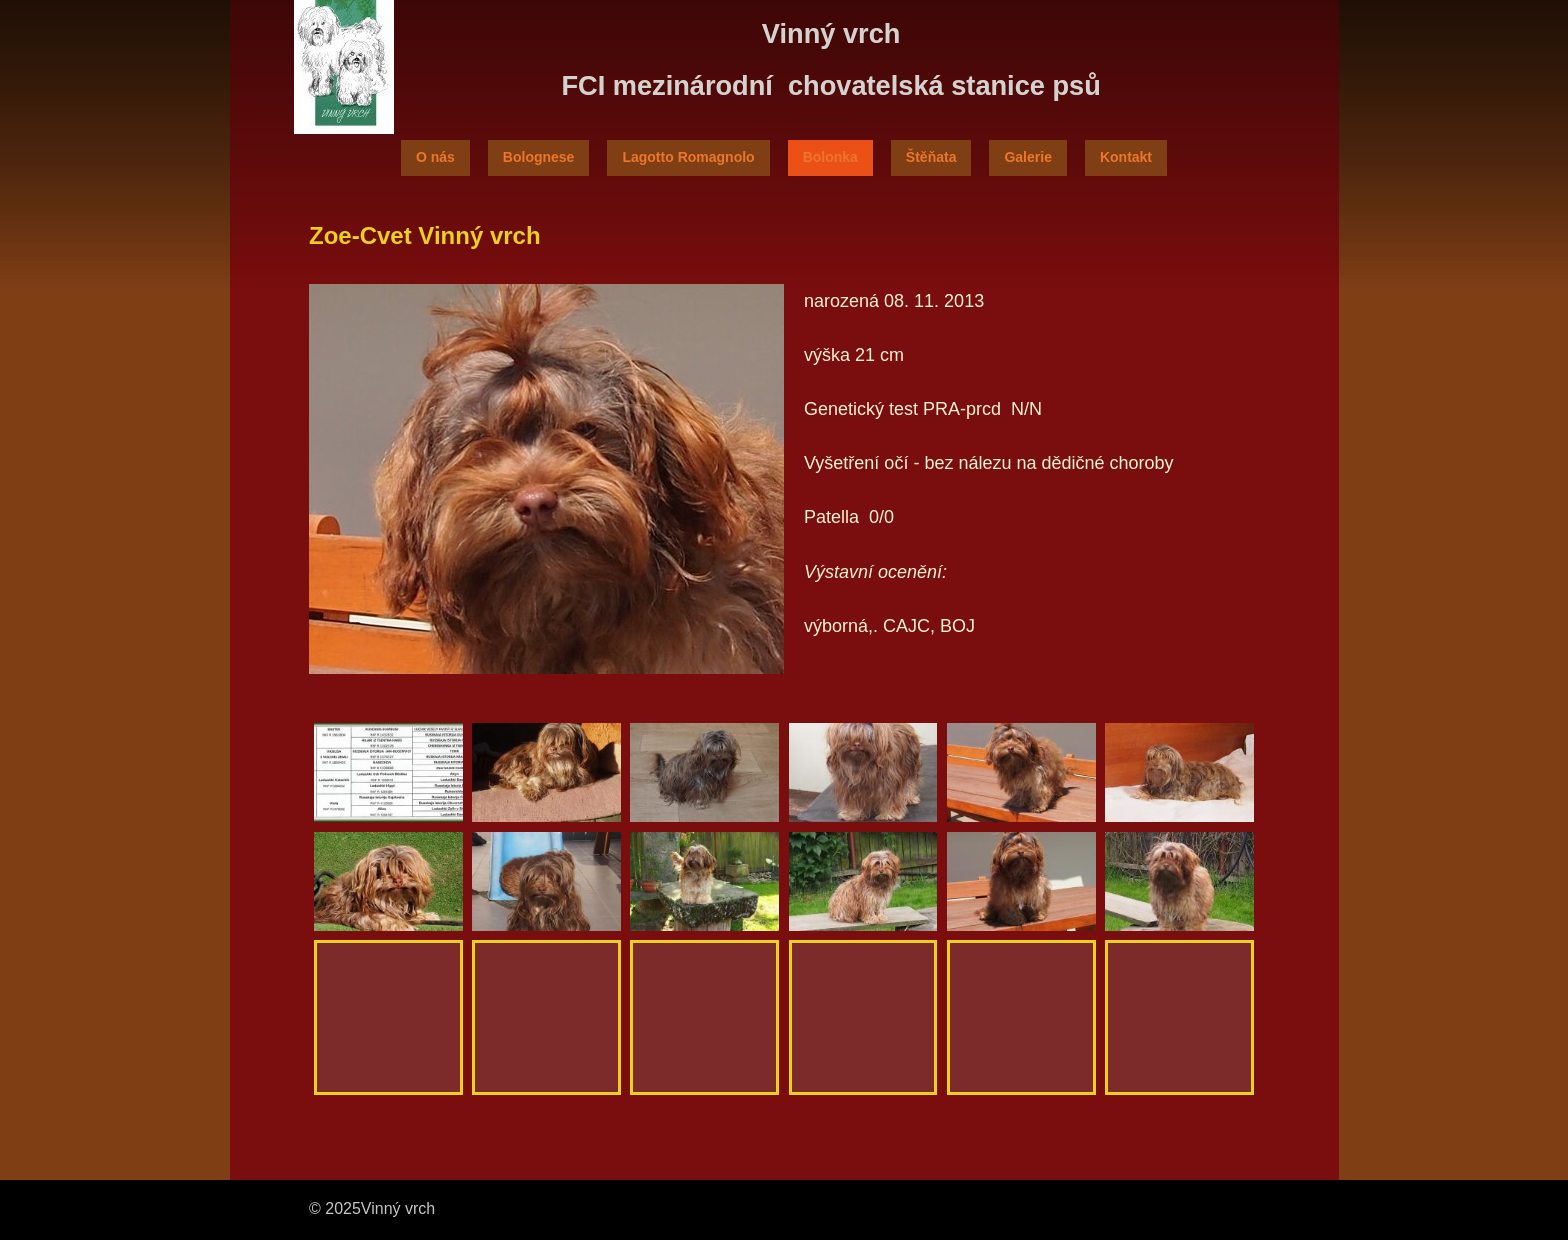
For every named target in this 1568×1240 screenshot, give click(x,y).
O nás (435, 157)
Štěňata (931, 157)
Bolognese (539, 157)
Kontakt (1126, 157)
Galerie (1027, 157)
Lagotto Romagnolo (688, 157)
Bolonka (830, 157)
